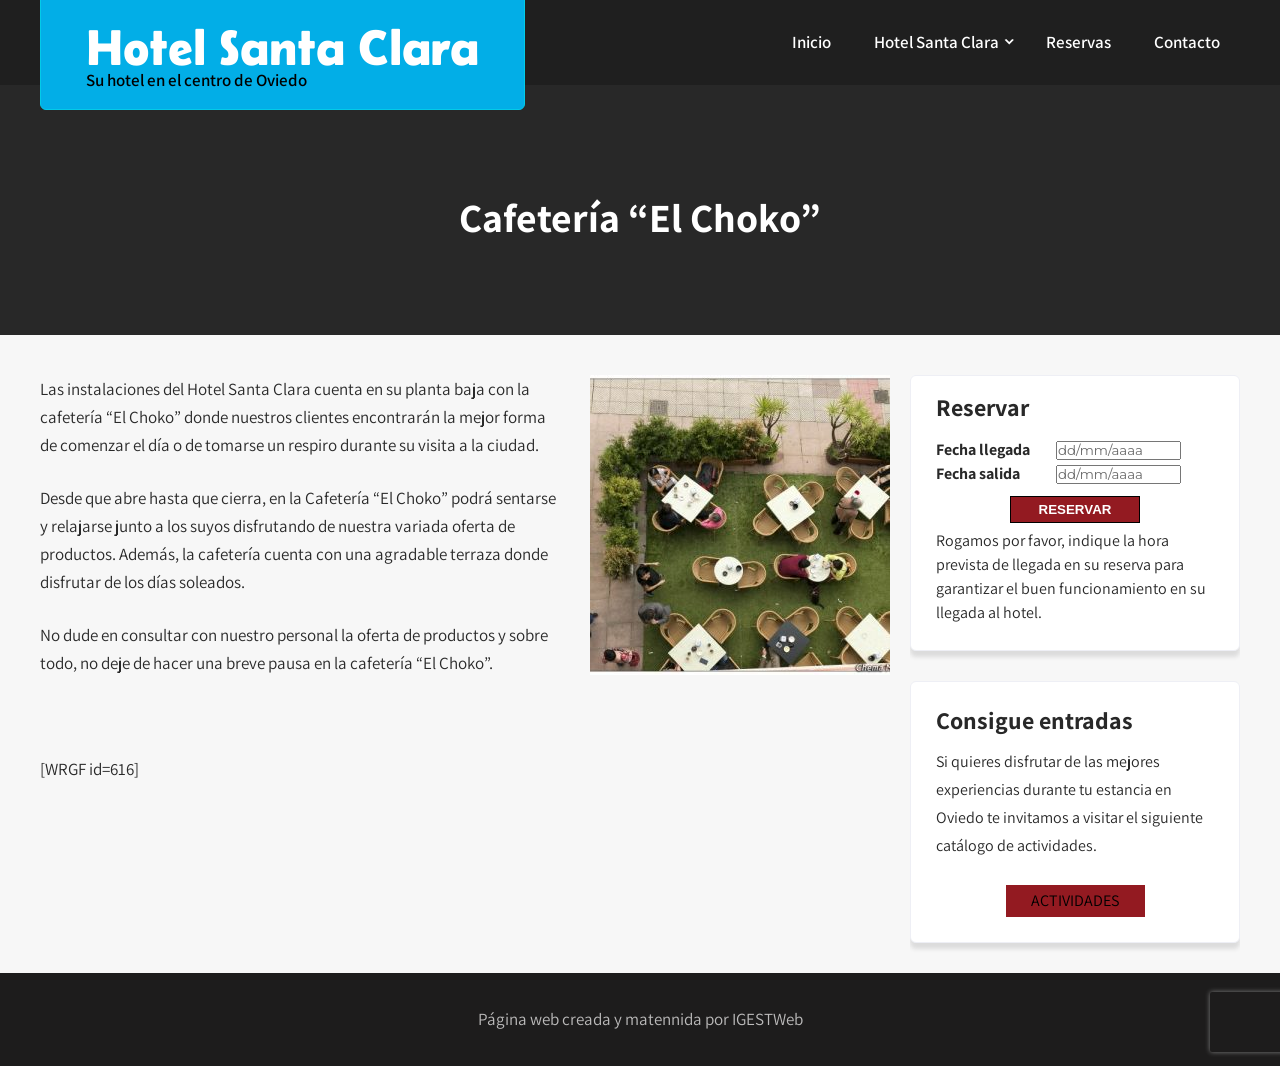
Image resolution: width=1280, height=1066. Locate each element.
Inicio (811, 42)
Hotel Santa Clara (936, 42)
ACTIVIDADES (1075, 900)
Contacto (1187, 42)
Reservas (1078, 42)
